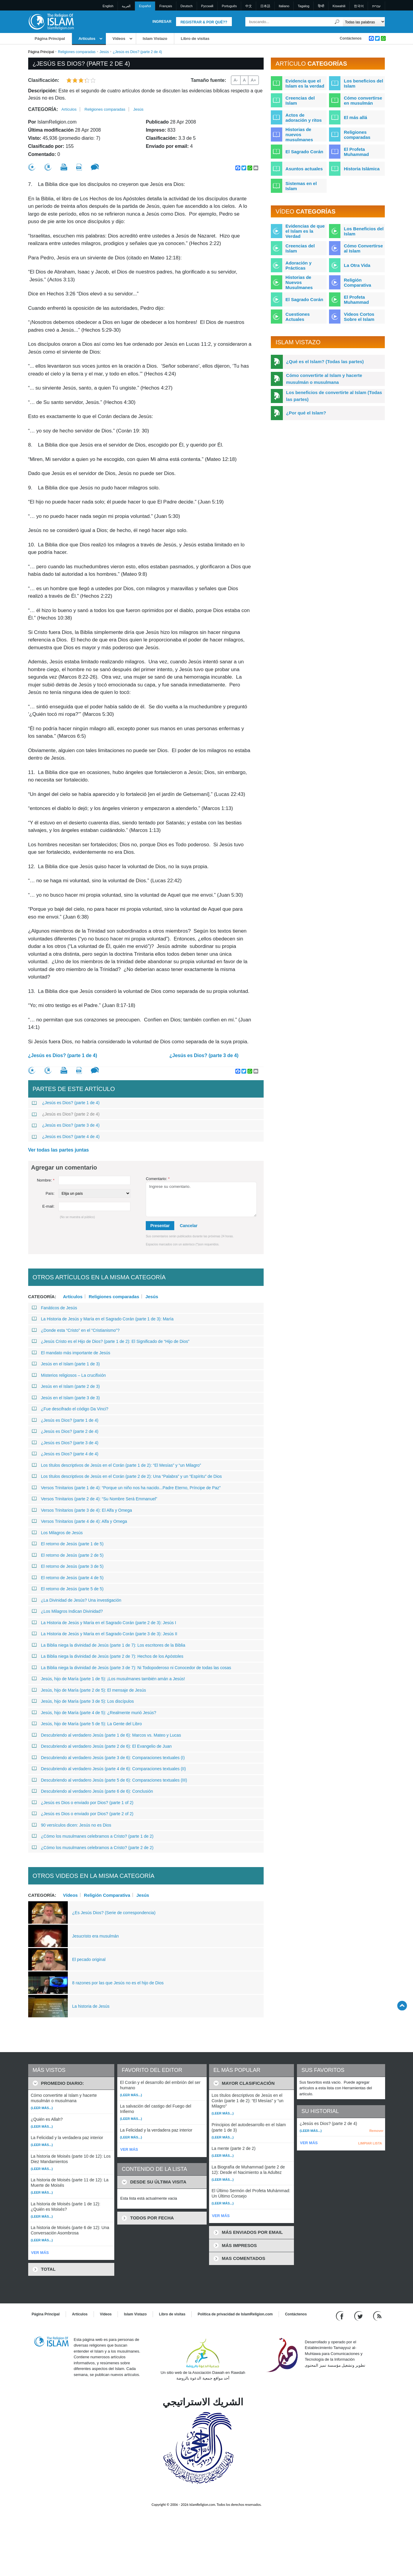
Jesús (104, 52)
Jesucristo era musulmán (95, 1936)
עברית (376, 6)
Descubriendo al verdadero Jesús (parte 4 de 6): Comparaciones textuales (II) (109, 1768)
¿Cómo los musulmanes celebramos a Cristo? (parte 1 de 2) (93, 1836)
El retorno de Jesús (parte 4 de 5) (68, 1577)
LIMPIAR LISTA (370, 2143)
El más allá (355, 117)
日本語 (265, 6)
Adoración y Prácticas (299, 265)
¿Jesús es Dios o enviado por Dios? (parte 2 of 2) (82, 1813)
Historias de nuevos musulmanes (299, 134)
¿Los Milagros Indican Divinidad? (67, 1611)
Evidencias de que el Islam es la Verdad (305, 231)
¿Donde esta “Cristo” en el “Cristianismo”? (76, 1330)
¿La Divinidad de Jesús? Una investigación (76, 1600)
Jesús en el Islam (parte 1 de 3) (66, 1363)
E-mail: (48, 1206)
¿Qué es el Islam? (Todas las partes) (325, 361)
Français (165, 6)
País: (50, 1193)
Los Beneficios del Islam (364, 231)
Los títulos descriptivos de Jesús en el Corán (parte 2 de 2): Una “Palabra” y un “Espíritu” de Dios (127, 1476)
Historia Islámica (361, 168)
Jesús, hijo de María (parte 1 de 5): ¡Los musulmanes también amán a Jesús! (108, 1678)
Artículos (87, 38)
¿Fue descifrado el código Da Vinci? (70, 1408)
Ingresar (161, 21)
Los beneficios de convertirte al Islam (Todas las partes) (334, 396)
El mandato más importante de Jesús (71, 1352)
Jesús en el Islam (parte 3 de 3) (66, 1397)
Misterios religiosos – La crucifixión (69, 1375)
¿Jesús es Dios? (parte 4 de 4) (66, 1136)
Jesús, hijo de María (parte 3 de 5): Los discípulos (83, 1701)
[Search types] (364, 21)
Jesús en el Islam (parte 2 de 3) (66, 1386)
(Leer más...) (42, 2108)
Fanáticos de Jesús (54, 1307)
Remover (376, 2130)
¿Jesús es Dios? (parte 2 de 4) (66, 1114)
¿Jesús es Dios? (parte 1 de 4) (62, 1055)
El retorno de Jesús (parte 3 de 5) (68, 1566)
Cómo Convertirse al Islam (363, 248)
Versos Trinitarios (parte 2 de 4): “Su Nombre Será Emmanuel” (94, 1498)
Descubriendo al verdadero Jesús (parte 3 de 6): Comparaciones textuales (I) (108, 1757)
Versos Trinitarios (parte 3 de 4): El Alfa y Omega (82, 1510)
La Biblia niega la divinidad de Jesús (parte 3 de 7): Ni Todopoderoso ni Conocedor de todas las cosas (131, 1667)
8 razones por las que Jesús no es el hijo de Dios (118, 1982)
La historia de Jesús (91, 2006)
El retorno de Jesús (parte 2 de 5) (68, 1555)
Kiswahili (339, 6)
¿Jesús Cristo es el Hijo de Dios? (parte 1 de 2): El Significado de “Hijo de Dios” (111, 1341)
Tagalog (304, 6)
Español (145, 6)
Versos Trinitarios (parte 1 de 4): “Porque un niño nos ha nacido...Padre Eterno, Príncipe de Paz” (126, 1487)
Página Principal (50, 38)
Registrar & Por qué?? (204, 22)
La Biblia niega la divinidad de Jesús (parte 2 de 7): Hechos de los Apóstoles (108, 1656)
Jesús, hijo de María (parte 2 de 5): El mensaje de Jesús (89, 1690)
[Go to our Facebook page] (340, 2315)
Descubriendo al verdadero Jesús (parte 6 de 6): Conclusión (92, 1791)
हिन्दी (321, 6)
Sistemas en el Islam (301, 186)
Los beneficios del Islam (363, 83)
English (108, 6)
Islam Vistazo (155, 38)
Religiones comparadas (76, 52)
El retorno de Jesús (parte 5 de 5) (68, 1588)
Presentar (160, 1225)
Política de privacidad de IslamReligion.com (235, 2314)
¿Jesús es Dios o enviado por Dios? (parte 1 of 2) (82, 1802)
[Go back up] (402, 2005)
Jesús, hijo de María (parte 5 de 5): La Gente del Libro (87, 1723)
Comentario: (157, 1178)
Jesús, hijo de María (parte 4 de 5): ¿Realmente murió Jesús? (94, 1712)
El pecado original (89, 1959)
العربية (126, 6)
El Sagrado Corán (304, 151)
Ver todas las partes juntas (58, 1149)
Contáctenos (351, 38)
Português (229, 6)
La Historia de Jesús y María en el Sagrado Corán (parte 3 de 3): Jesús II (104, 1633)
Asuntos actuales (304, 168)
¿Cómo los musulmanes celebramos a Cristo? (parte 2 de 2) (93, 1847)
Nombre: (46, 1180)
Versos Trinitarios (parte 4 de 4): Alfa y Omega (79, 1521)
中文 (248, 6)
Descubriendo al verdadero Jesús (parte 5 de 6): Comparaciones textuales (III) (109, 1780)
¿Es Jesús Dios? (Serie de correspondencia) (114, 1912)
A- (236, 80)
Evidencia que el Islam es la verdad (305, 83)
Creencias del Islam (300, 100)
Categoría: (43, 109)
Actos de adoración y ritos (304, 117)
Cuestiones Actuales (298, 317)
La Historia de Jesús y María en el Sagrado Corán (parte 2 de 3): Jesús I (104, 1622)
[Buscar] (337, 21)
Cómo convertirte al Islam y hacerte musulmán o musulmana (324, 379)
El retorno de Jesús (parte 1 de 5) (68, 1543)
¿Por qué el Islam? (306, 412)
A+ (253, 80)
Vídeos (118, 38)
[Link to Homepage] (51, 21)
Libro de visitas (195, 38)
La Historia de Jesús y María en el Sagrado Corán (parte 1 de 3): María (103, 1318)
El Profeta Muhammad (356, 152)
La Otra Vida (357, 265)
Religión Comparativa (107, 1895)
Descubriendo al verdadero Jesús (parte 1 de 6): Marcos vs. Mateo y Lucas (106, 1735)
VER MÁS (40, 2252)
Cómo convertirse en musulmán (363, 100)
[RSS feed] (377, 2315)
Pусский (207, 6)
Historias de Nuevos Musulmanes (299, 282)
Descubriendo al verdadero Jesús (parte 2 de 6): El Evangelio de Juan (102, 1746)
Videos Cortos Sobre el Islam (359, 317)
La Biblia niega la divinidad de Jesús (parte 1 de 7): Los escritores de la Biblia (108, 1645)
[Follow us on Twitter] (359, 2315)
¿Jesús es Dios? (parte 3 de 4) (203, 1055)
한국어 (359, 6)
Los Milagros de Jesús (57, 1532)
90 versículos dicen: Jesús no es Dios (71, 1825)
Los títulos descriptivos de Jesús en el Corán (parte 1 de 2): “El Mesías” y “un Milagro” (116, 1465)
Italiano (284, 6)
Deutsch (187, 6)
